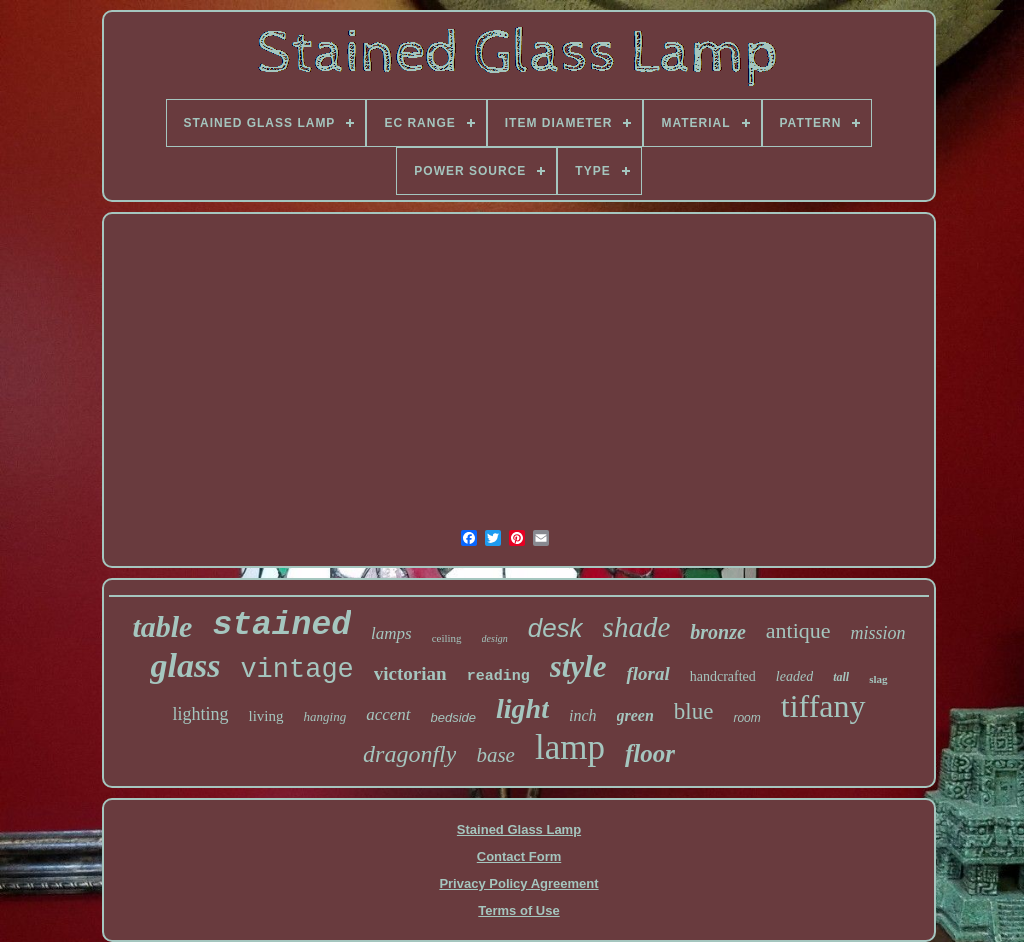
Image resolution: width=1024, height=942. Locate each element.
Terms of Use (518, 910)
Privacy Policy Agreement (518, 883)
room (746, 718)
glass (185, 665)
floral (647, 673)
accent (388, 714)
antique (798, 630)
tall (841, 677)
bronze (718, 632)
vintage (296, 670)
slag (878, 679)
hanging (325, 716)
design (495, 638)
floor (650, 753)
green (635, 715)
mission (878, 633)
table (162, 626)
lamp (570, 747)
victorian (410, 673)
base (495, 755)
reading (498, 676)
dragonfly (409, 754)
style (578, 666)
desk (555, 628)
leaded (794, 676)
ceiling (447, 638)
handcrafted (723, 676)
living (266, 716)
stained (281, 625)
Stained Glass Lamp (519, 829)
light (522, 708)
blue (694, 711)
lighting (200, 714)
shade (637, 627)
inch (583, 715)
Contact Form (519, 856)
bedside (454, 717)
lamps (391, 633)
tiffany (823, 706)
